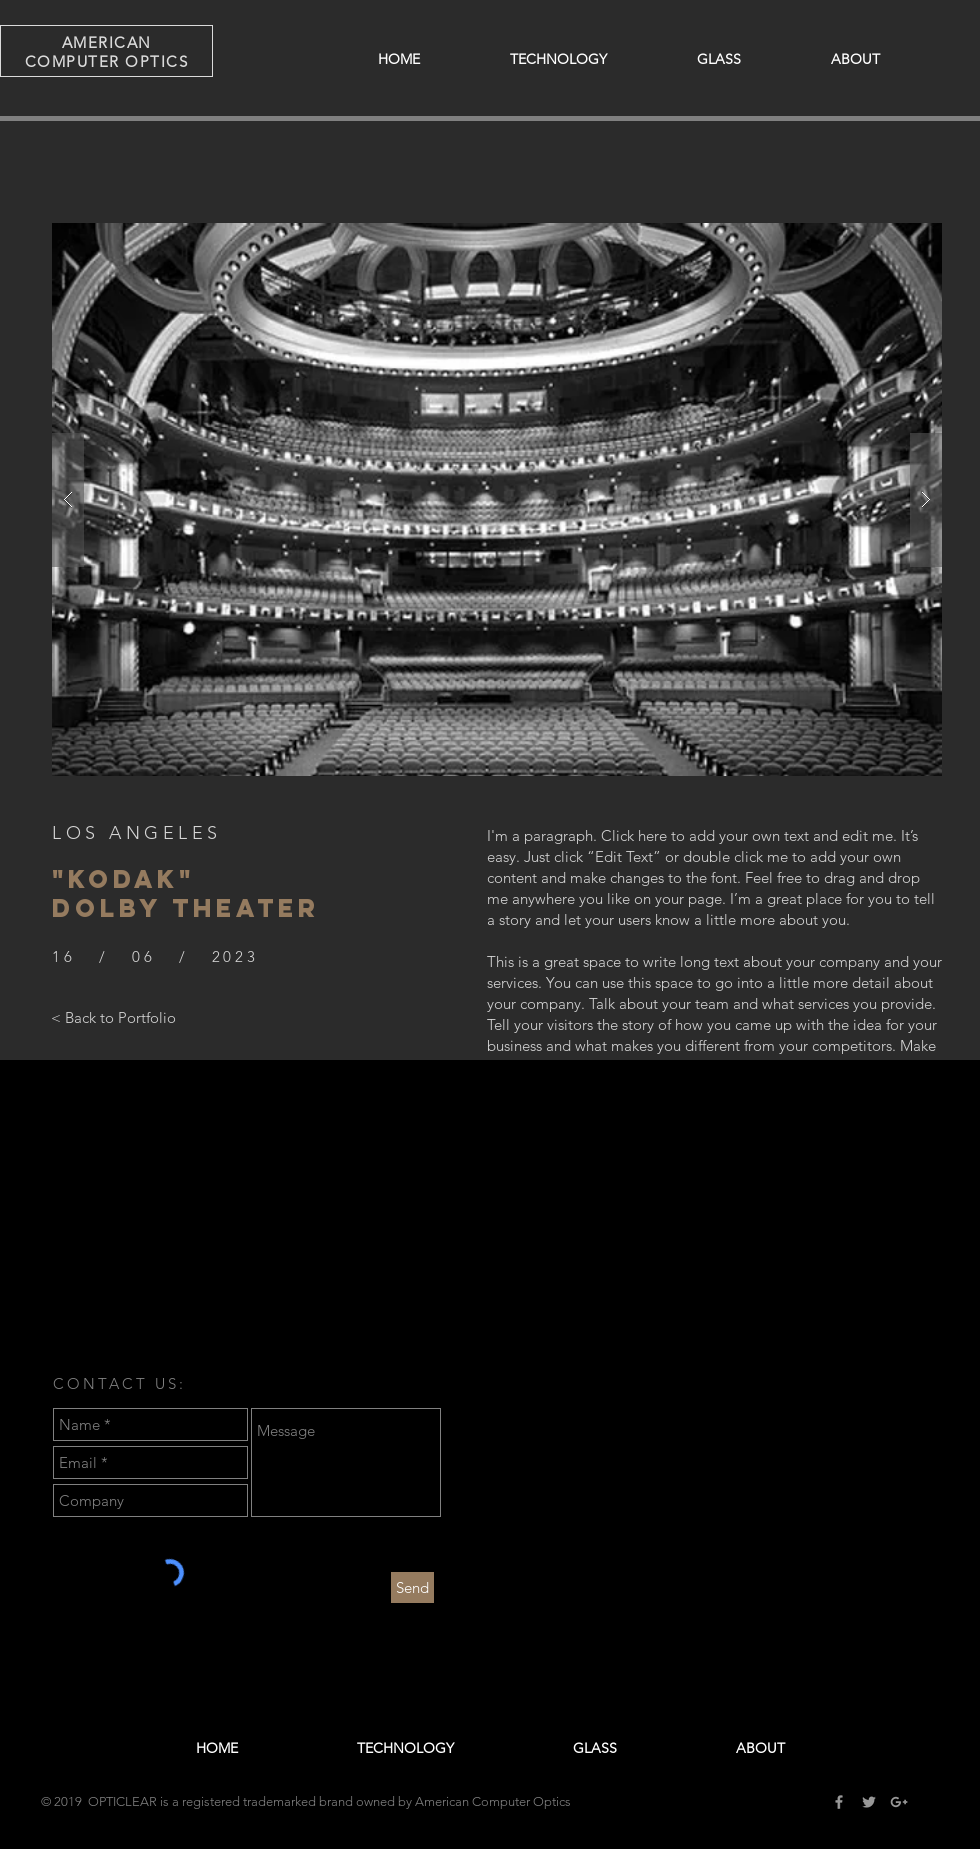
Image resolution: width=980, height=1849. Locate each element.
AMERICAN (107, 42)
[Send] (412, 1587)
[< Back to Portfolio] (113, 1018)
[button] (497, 499)
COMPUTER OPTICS (107, 61)
